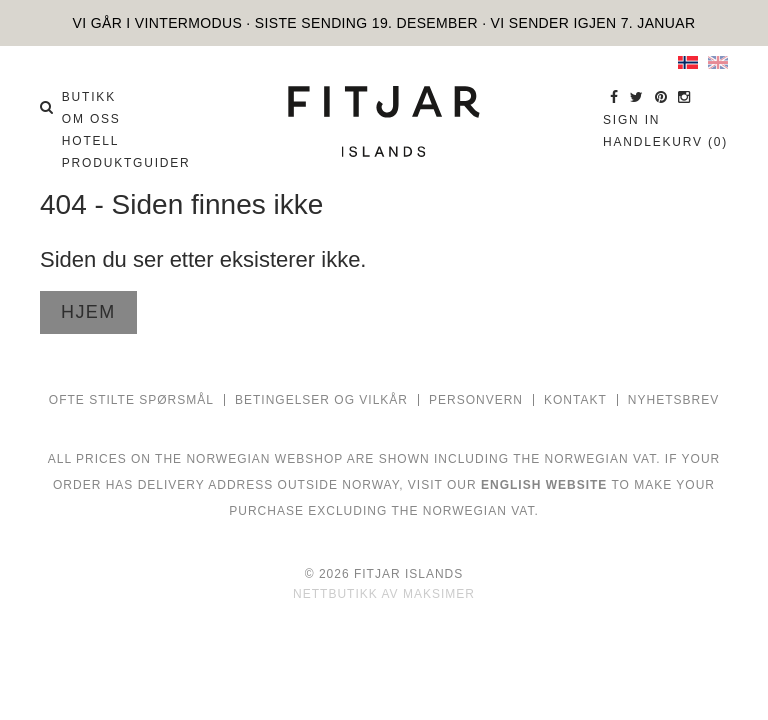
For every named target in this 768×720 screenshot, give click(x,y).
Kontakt (575, 400)
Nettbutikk (335, 594)
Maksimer (439, 594)
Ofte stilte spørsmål (131, 400)
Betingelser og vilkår (321, 400)
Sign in (631, 120)
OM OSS (91, 119)
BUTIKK (89, 97)
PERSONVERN (476, 400)
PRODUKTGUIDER (126, 163)
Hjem (88, 312)
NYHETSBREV (673, 400)
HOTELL (90, 141)
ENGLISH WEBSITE (544, 485)
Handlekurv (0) (665, 142)
